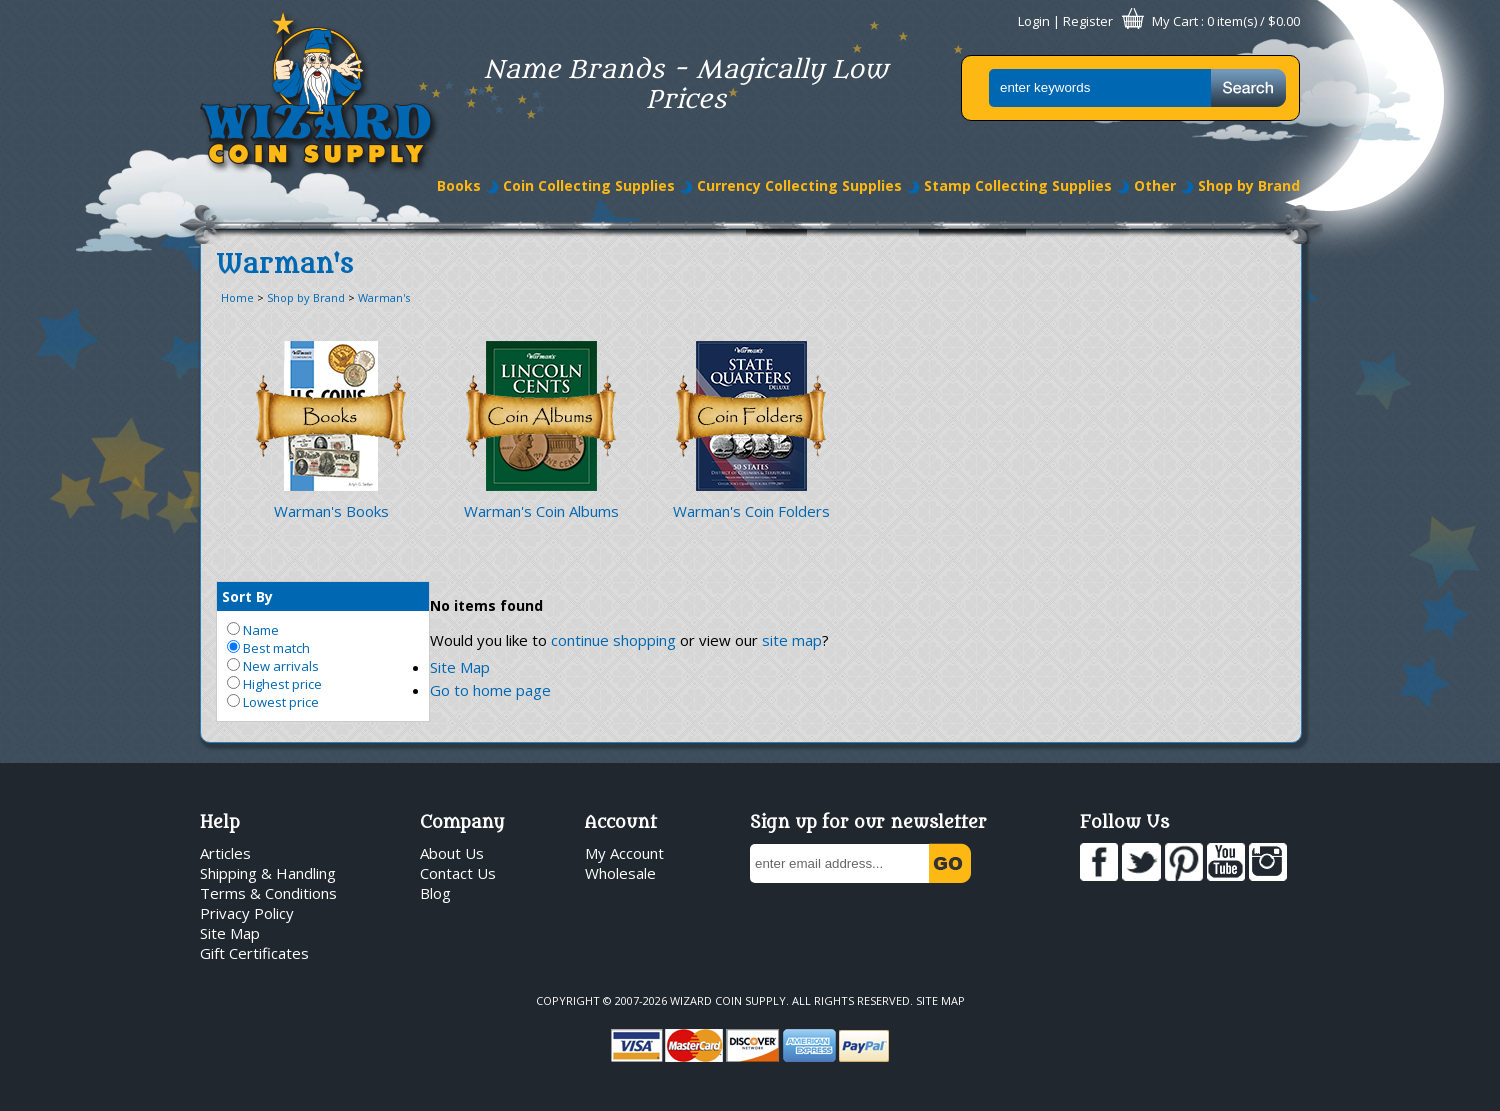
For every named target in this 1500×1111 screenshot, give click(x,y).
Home (237, 297)
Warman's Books (331, 511)
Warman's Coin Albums (541, 511)
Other (1155, 185)
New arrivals (273, 666)
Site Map (460, 667)
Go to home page (490, 690)
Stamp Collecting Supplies (1018, 185)
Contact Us (458, 873)
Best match (268, 648)
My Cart (1175, 21)
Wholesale (620, 873)
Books (459, 185)
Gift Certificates (254, 953)
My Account (624, 853)
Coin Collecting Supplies (589, 185)
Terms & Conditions (268, 893)
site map (792, 640)
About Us (452, 853)
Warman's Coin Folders (751, 511)
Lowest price (273, 702)
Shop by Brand (1249, 185)
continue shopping (613, 640)
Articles (225, 853)
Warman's (384, 297)
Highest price (274, 684)
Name (253, 630)
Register (1088, 21)
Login (1034, 21)
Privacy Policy (247, 913)
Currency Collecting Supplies (799, 185)
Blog (435, 893)
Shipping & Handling (268, 873)
